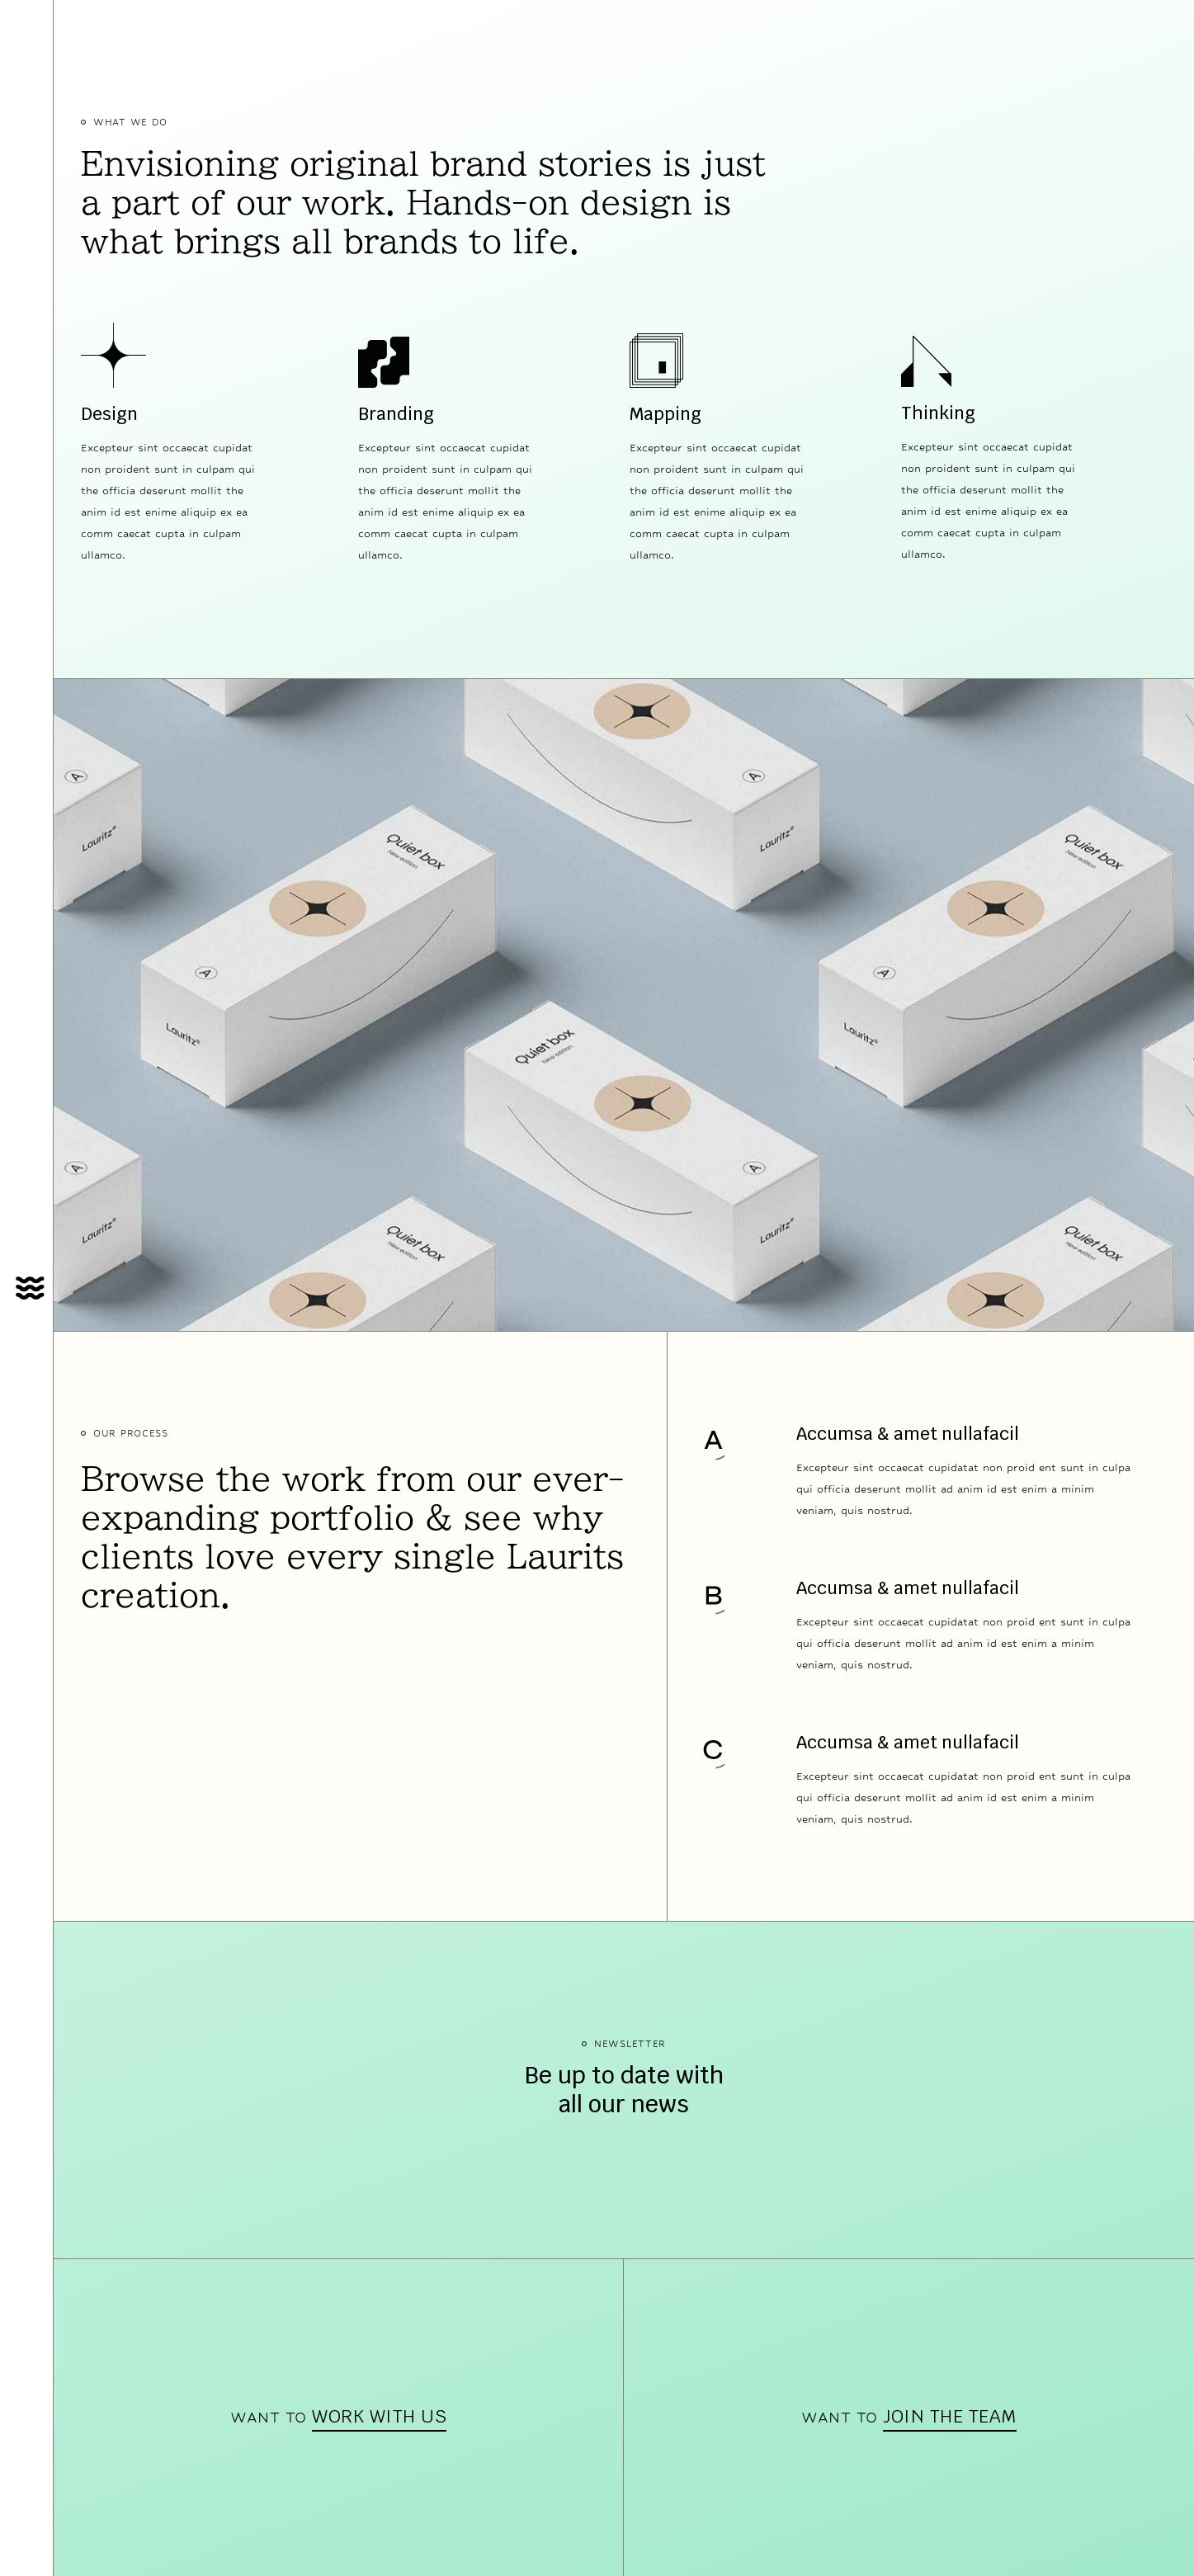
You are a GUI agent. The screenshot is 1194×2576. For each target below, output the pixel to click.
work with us (379, 2415)
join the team (950, 2415)
